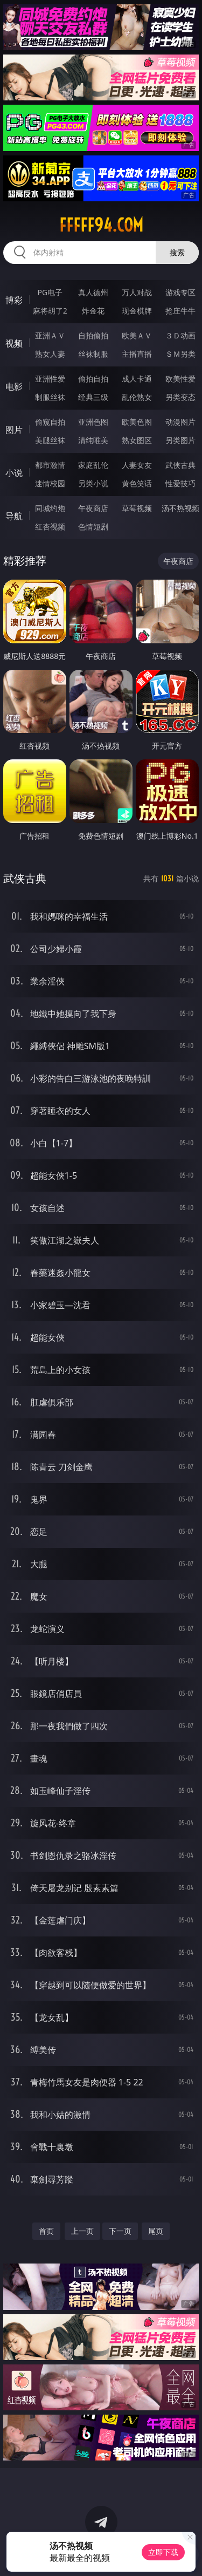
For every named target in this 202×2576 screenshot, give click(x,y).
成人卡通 (137, 378)
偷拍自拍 (93, 378)
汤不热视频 (180, 508)
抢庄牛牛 (180, 310)
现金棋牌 (137, 310)
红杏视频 (50, 526)
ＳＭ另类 (180, 354)
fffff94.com (101, 225)
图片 (14, 430)
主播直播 (137, 354)
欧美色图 (137, 422)
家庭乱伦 (93, 465)
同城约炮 (50, 508)
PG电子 (49, 292)
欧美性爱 (180, 378)
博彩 (14, 300)
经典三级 (93, 397)
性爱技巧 (180, 483)
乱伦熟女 (137, 397)
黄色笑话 (137, 483)
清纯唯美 (93, 440)
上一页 (82, 2231)
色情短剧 (93, 526)
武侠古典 (180, 465)
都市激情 (50, 465)
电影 (14, 386)
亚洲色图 (93, 422)
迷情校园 (50, 483)
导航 (14, 516)
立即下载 (163, 2552)
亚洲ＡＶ (50, 335)
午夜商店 (93, 508)
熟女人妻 (50, 354)
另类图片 (180, 440)
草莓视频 (137, 508)
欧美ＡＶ (137, 335)
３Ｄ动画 (180, 335)
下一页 (120, 2231)
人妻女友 (137, 465)
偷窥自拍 (50, 422)
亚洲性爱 (50, 378)
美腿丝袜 (50, 440)
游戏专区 (180, 292)
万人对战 (137, 292)
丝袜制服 (93, 354)
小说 (14, 473)
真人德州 (93, 292)
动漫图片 (180, 422)
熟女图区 (137, 440)
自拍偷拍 (93, 335)
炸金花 (93, 310)
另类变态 (180, 397)
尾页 (155, 2231)
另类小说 (93, 483)
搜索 (177, 252)
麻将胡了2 (50, 310)
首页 (46, 2231)
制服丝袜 (50, 397)
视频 (14, 343)
